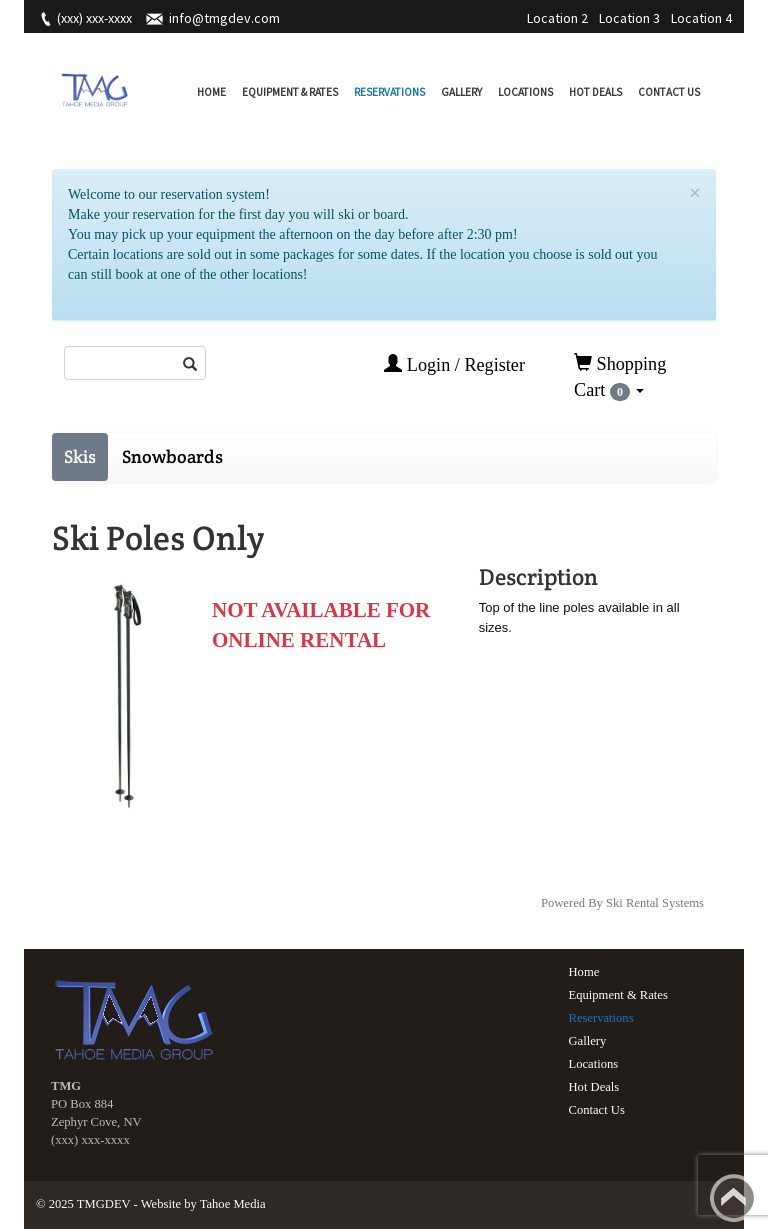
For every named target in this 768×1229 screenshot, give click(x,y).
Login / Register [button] (454, 364)
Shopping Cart (620, 377)
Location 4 (701, 18)
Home (211, 92)
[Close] (695, 193)
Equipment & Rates (290, 92)
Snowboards (172, 456)
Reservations (389, 92)
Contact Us (669, 92)
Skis (80, 456)
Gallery (461, 92)
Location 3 (629, 18)
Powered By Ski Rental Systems (622, 903)
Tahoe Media (233, 1204)
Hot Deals (595, 92)
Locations (525, 92)
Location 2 (557, 18)
